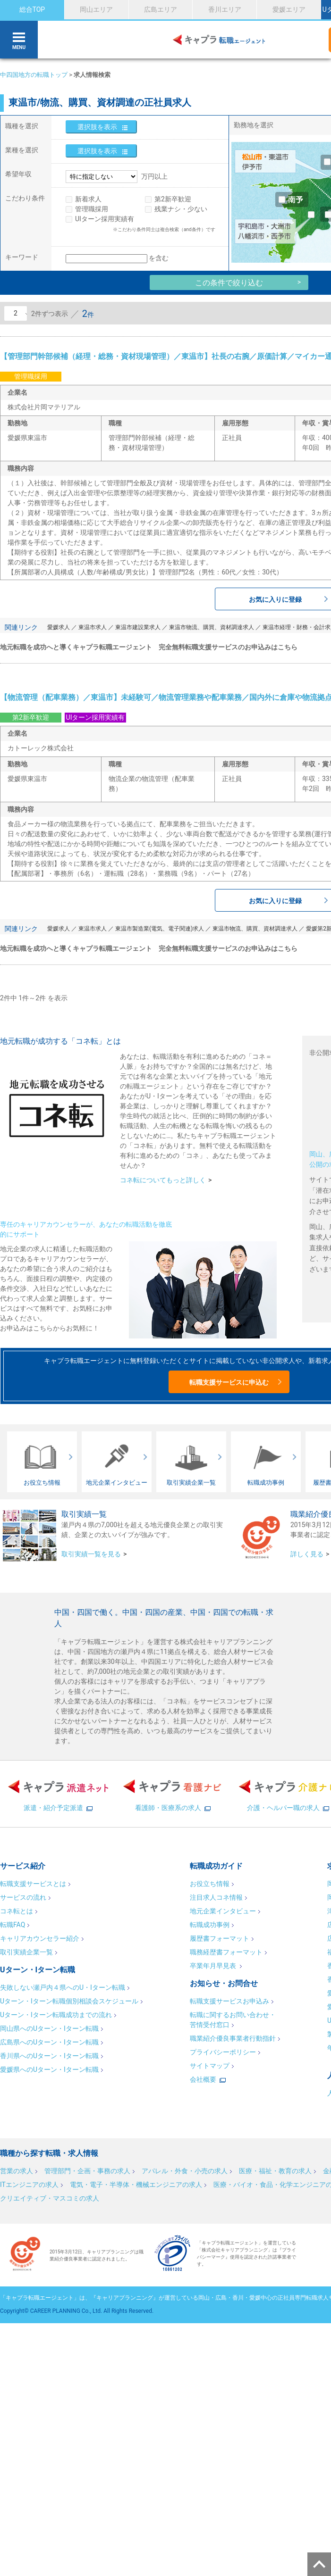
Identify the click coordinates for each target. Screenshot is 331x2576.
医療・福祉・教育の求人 (275, 2171)
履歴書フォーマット (219, 1938)
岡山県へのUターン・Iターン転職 (49, 2028)
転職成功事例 (209, 1924)
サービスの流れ (23, 1897)
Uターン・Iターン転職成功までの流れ (56, 2015)
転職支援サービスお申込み (229, 2001)
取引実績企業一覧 (26, 1952)
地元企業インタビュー (223, 1911)
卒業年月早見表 (214, 1965)
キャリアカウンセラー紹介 (39, 1938)
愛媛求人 (58, 627)
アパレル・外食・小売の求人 (185, 2171)
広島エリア (160, 9)
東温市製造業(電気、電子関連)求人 (159, 928)
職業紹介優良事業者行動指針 (233, 2038)
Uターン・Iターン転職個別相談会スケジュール (69, 2001)
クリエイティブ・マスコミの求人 (49, 2198)
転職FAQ (12, 1924)
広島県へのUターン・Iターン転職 (49, 2042)
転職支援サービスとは (33, 1883)
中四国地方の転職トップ (34, 74)
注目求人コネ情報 (216, 1897)
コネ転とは (16, 1911)
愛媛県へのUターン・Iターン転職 (49, 2069)
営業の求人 (16, 2171)
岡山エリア (96, 9)
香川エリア (224, 9)
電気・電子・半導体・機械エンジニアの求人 (136, 2184)
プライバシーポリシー (223, 2052)
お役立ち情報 (209, 1883)
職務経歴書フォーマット (226, 1952)
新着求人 (88, 199)
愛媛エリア (289, 9)
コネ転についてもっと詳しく (163, 1180)
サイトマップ (209, 2065)
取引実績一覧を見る (91, 1554)
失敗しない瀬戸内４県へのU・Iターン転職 (62, 1987)
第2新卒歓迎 (172, 199)
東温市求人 (92, 627)
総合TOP (32, 9)
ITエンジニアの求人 (29, 2184)
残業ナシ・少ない (180, 209)
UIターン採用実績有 (104, 219)
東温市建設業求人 (138, 627)
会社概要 (203, 2079)
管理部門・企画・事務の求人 (87, 2171)
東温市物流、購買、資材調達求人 (211, 627)
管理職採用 (91, 209)
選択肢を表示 (97, 127)
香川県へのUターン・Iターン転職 (49, 2056)
